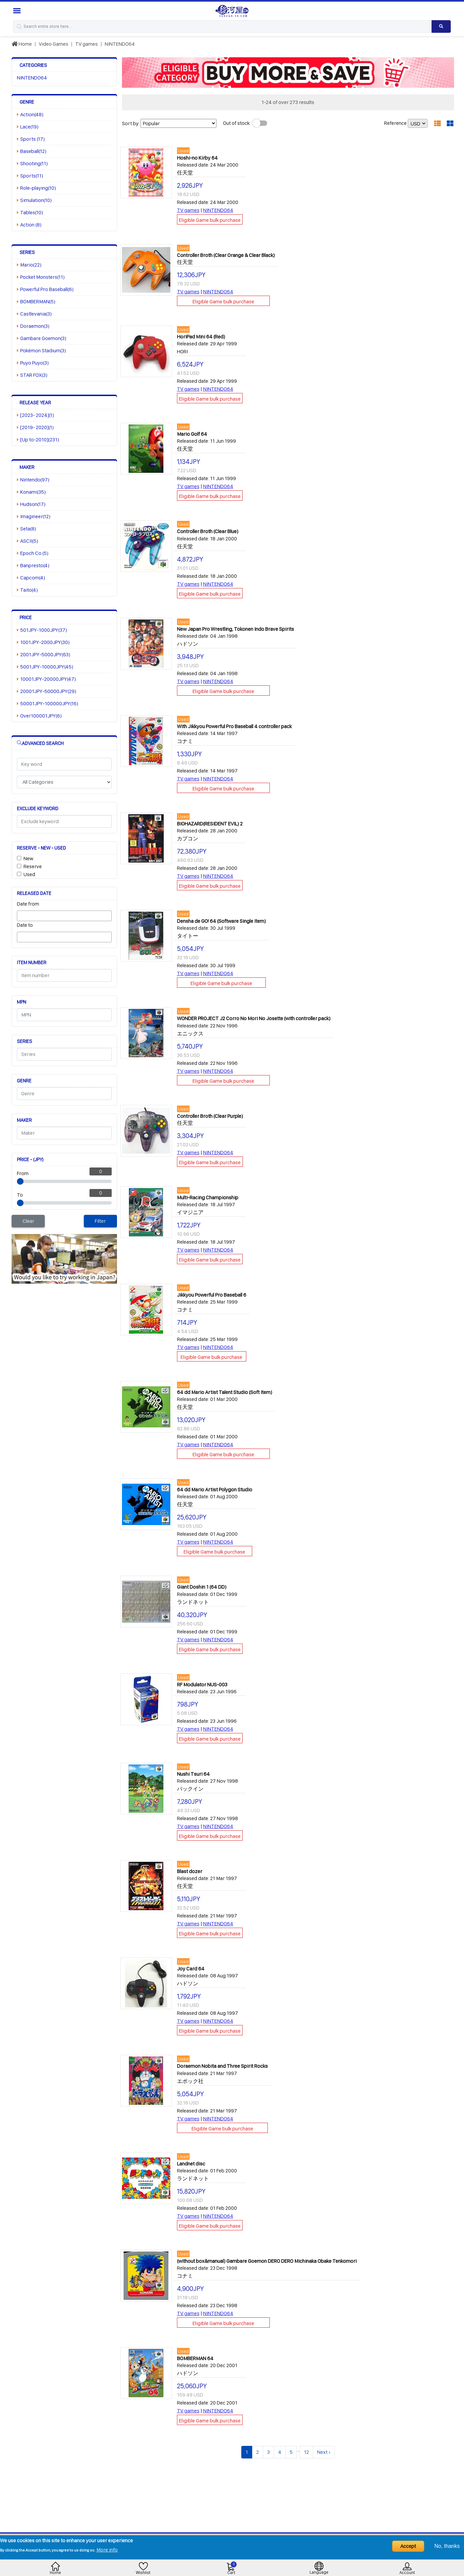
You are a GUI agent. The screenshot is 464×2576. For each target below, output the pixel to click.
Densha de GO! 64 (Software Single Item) (221, 921)
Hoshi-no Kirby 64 (197, 158)
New (28, 858)
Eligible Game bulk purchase (210, 220)
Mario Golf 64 (192, 434)
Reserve (33, 866)
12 (306, 2452)
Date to (25, 925)
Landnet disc (191, 2163)
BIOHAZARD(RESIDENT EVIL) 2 (210, 823)
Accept (408, 2546)
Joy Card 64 (190, 1968)
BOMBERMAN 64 (195, 2358)
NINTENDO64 (120, 44)
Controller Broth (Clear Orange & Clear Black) (226, 255)
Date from (28, 904)
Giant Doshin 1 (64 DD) (201, 1587)
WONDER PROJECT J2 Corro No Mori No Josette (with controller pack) (253, 1018)
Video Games (53, 44)
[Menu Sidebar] (17, 10)
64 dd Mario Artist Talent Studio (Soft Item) (224, 1392)
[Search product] (441, 26)
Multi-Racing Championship (207, 1197)
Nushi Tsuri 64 (193, 1774)
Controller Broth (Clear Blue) (207, 531)
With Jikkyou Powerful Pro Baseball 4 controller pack (234, 726)
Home (22, 44)
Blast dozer (189, 1871)
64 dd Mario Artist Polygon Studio (214, 1489)
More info (107, 2550)
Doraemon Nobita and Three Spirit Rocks (222, 2066)
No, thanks (447, 2546)
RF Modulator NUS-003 (202, 1684)
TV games (86, 44)
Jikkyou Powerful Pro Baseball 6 (211, 1295)
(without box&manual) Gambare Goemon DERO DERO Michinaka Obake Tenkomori (267, 2261)
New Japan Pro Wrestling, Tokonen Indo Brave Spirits (235, 629)
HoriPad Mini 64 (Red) (201, 336)
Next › (323, 2452)
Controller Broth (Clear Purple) (210, 1116)
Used (29, 874)
